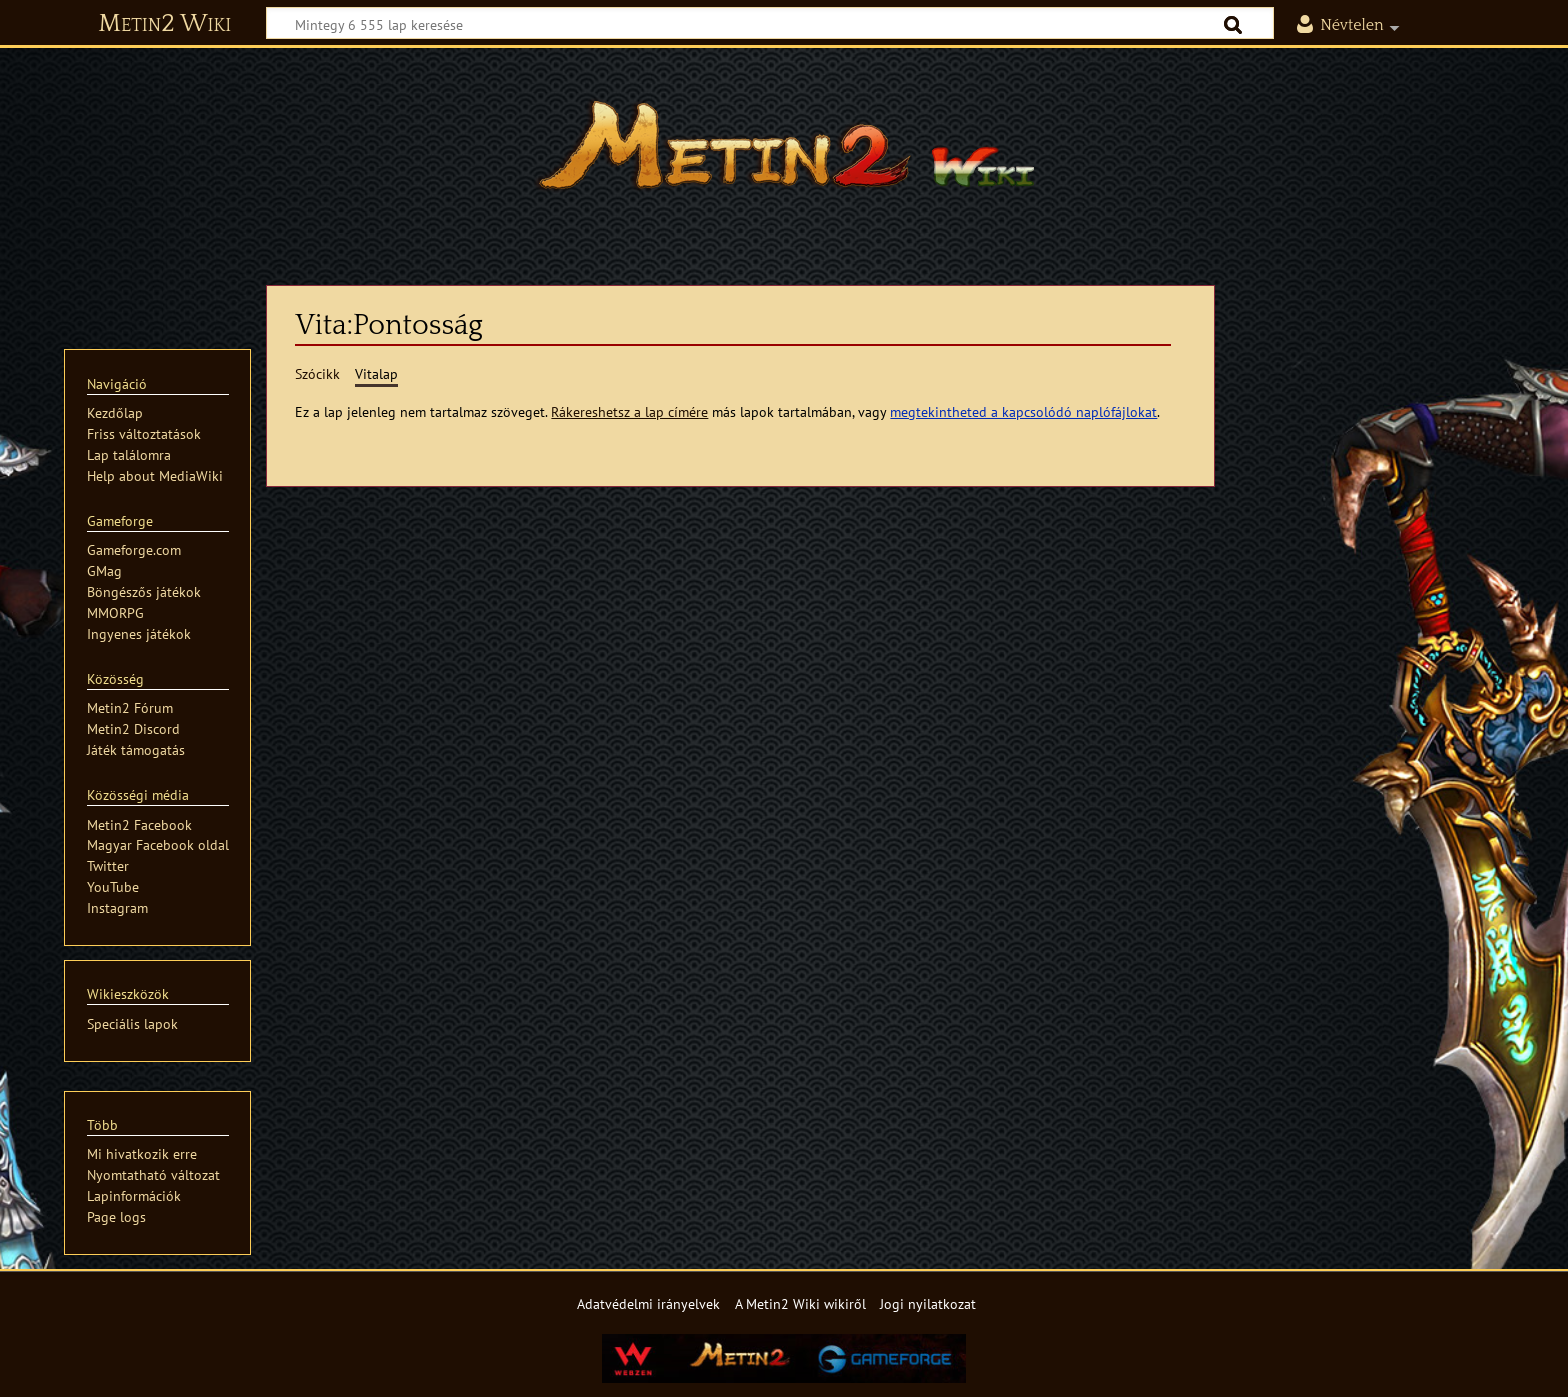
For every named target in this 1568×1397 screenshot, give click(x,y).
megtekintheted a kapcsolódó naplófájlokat (1023, 411)
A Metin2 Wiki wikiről (800, 1303)
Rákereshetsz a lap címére (629, 411)
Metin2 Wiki (164, 24)
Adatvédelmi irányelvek (648, 1303)
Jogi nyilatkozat (928, 1303)
